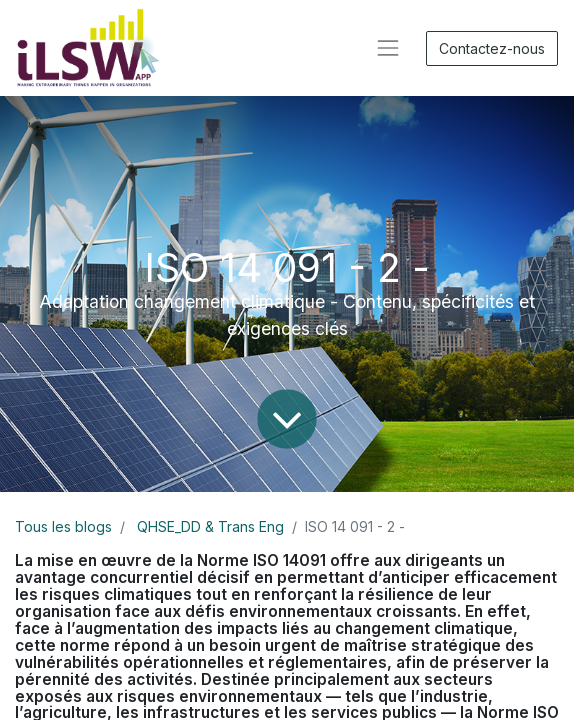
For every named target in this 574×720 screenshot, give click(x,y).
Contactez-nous (492, 48)
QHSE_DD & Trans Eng (210, 526)
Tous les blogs (63, 526)
